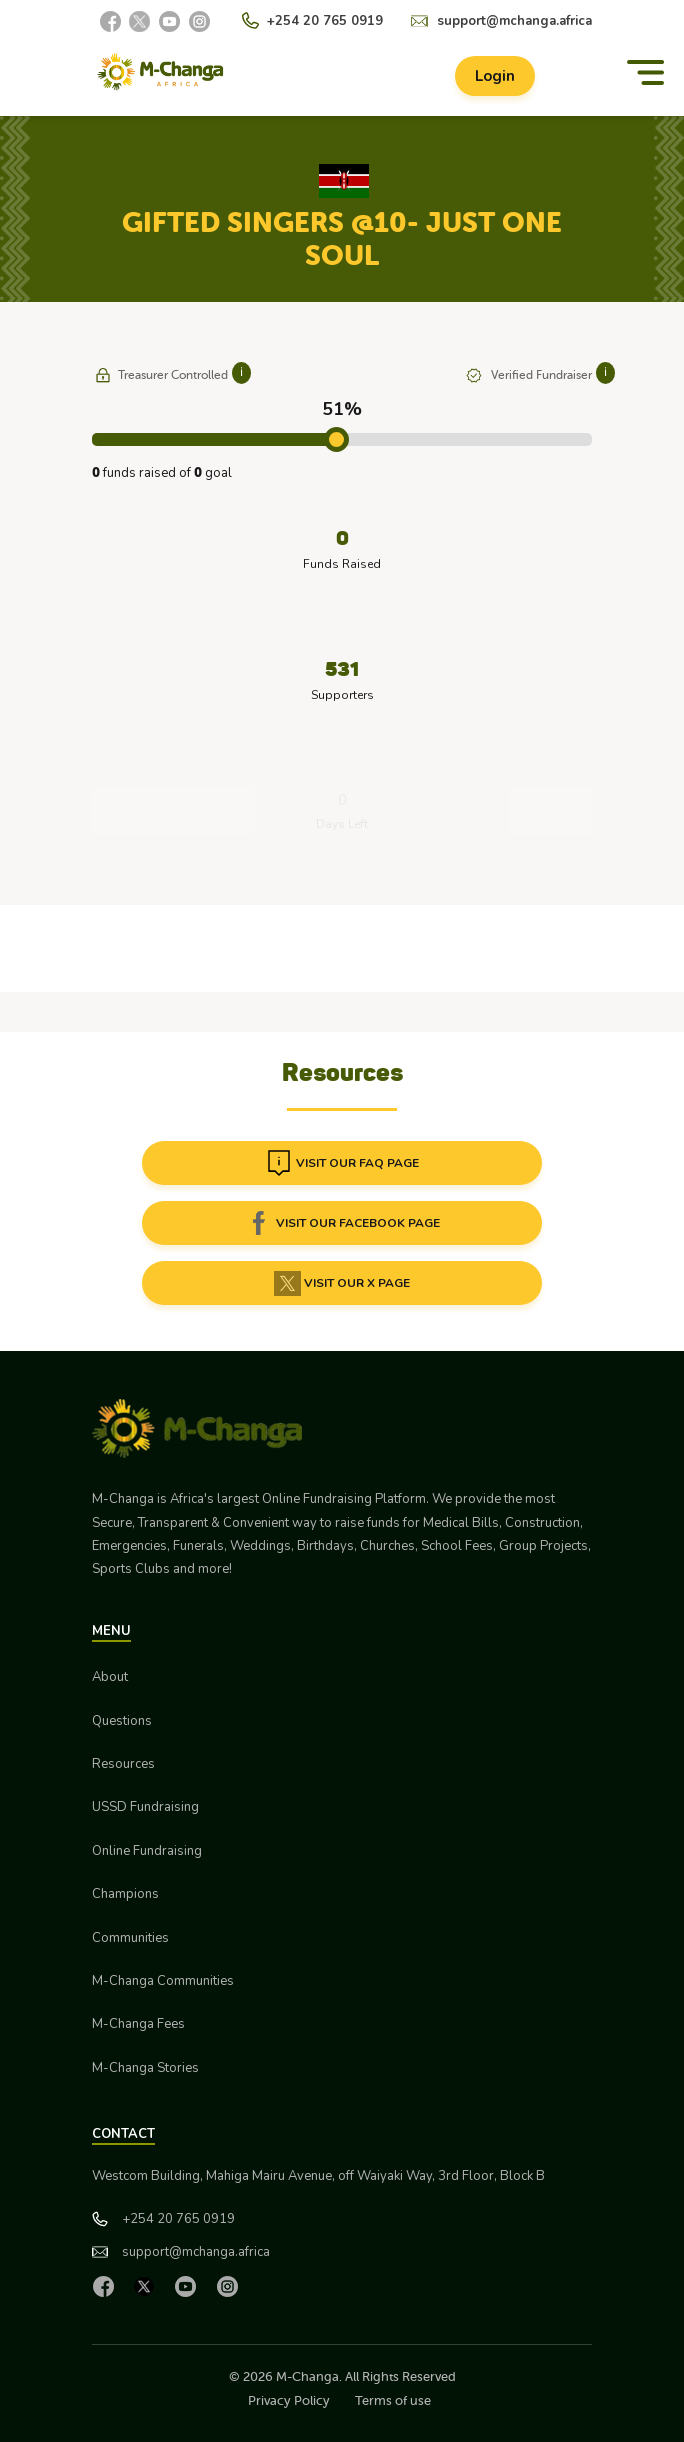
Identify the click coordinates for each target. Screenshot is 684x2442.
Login (495, 76)
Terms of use (393, 2400)
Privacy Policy (289, 2400)
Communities (130, 1938)
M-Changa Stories (145, 2068)
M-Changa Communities (163, 1981)
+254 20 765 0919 (325, 21)
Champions (125, 1894)
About (110, 1677)
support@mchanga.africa (514, 21)
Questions (122, 1721)
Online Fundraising (147, 1851)
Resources (123, 1764)
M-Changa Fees (138, 2024)
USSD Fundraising (145, 1807)
